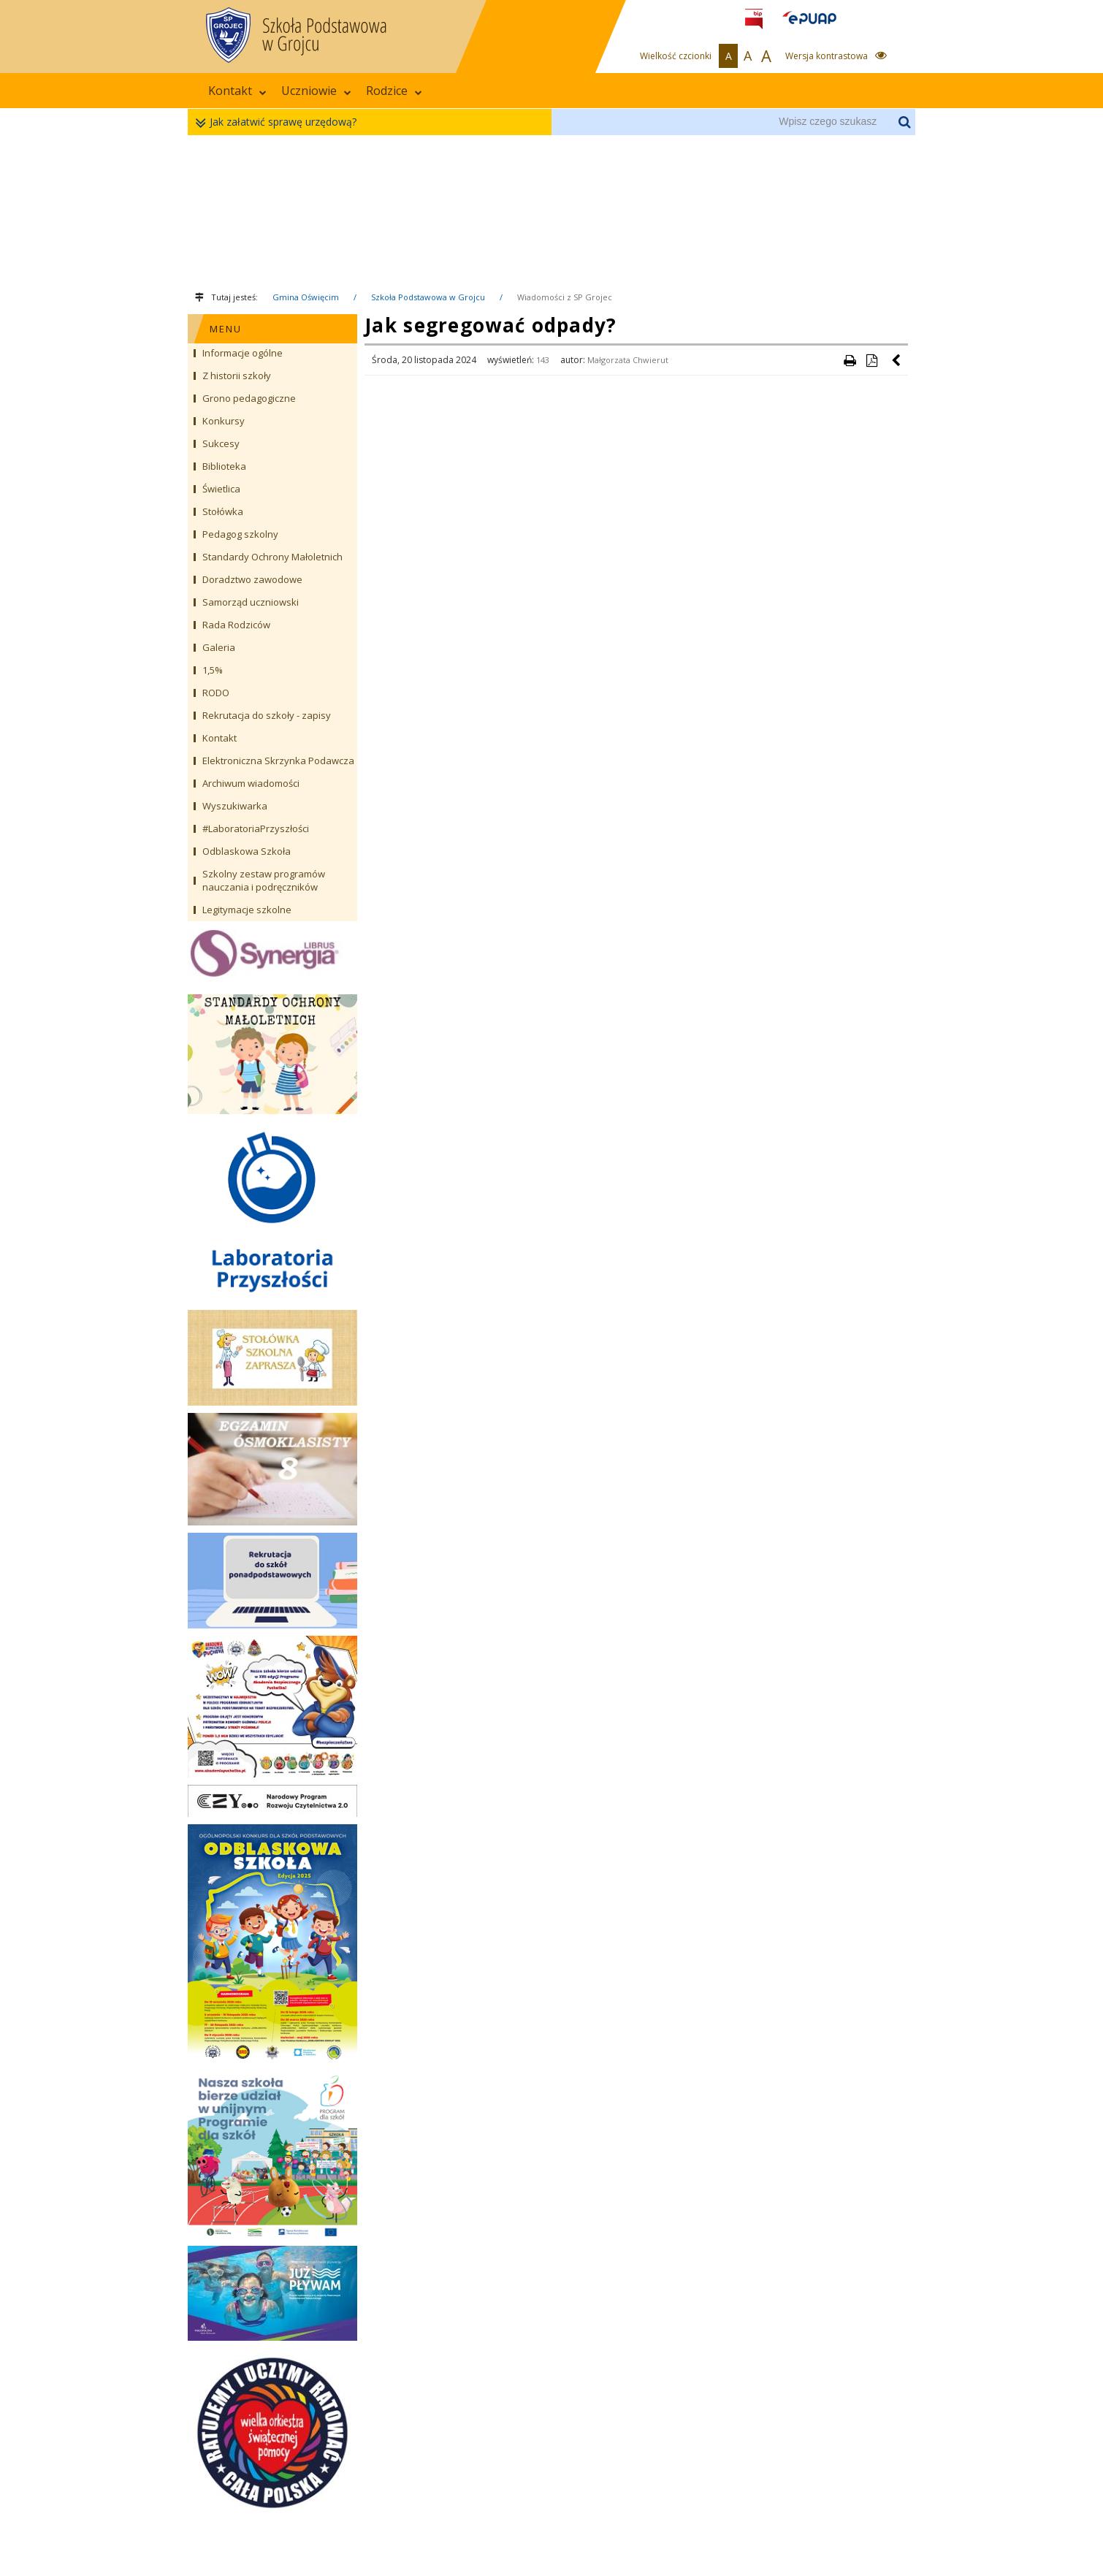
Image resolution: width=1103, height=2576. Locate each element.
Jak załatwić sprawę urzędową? (279, 122)
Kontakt (237, 91)
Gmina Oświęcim (305, 296)
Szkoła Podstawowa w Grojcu (428, 296)
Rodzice (394, 91)
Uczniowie (316, 91)
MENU (226, 328)
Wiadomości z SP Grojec (564, 296)
